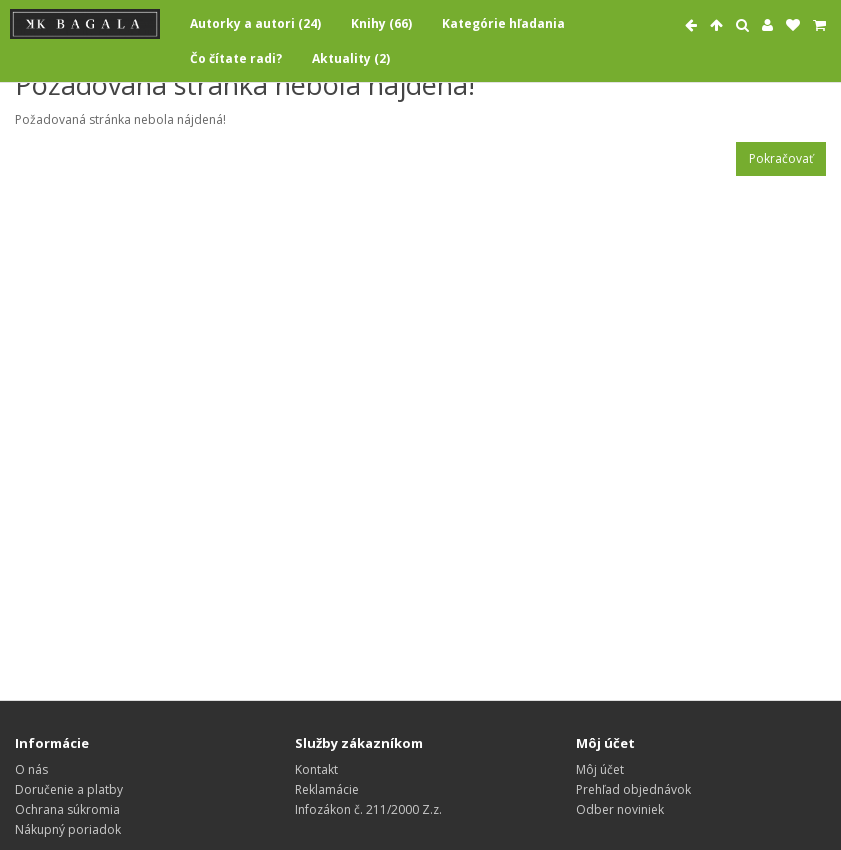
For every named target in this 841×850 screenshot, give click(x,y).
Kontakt (316, 769)
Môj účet (600, 769)
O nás (31, 769)
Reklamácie (327, 789)
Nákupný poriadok (68, 829)
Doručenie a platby (69, 789)
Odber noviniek (620, 809)
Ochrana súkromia (67, 809)
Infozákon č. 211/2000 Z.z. (368, 809)
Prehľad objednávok (633, 789)
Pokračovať (781, 158)
